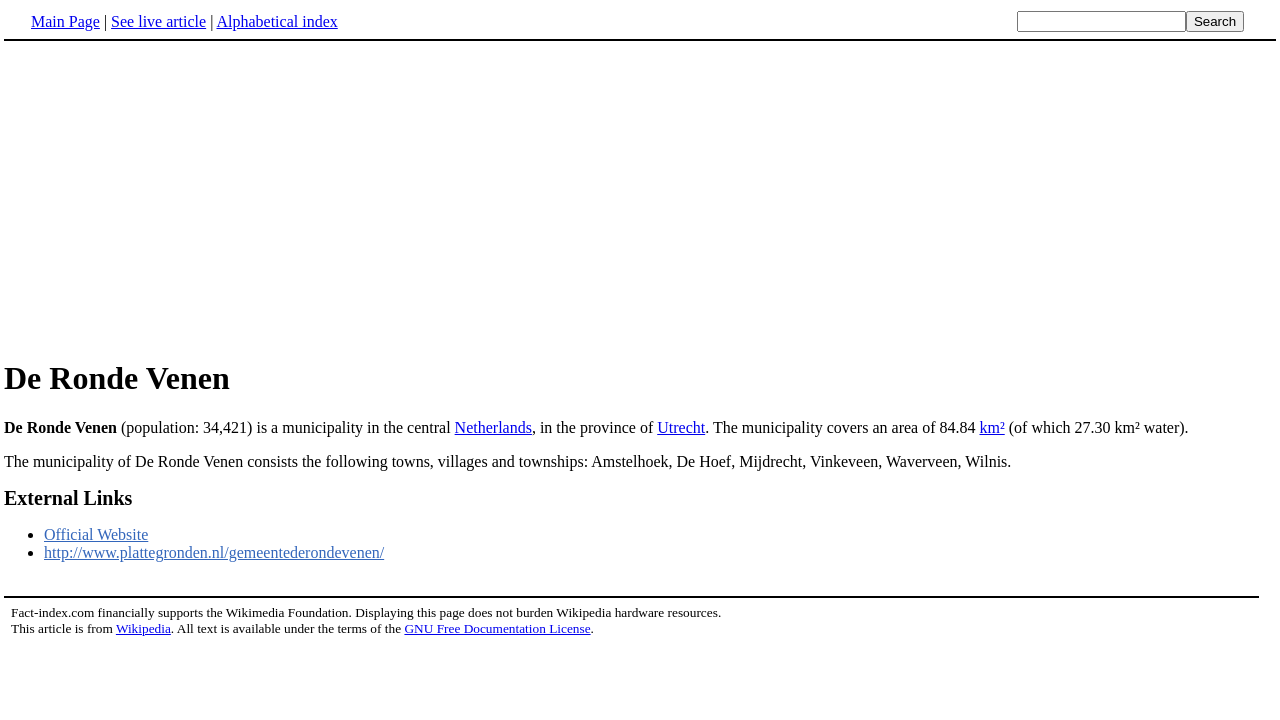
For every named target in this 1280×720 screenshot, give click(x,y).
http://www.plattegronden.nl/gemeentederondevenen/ (214, 552)
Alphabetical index (276, 21)
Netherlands (493, 427)
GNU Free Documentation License (497, 628)
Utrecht (681, 427)
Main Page (65, 21)
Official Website (96, 534)
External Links (68, 498)
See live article (158, 21)
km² (991, 427)
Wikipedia (143, 628)
